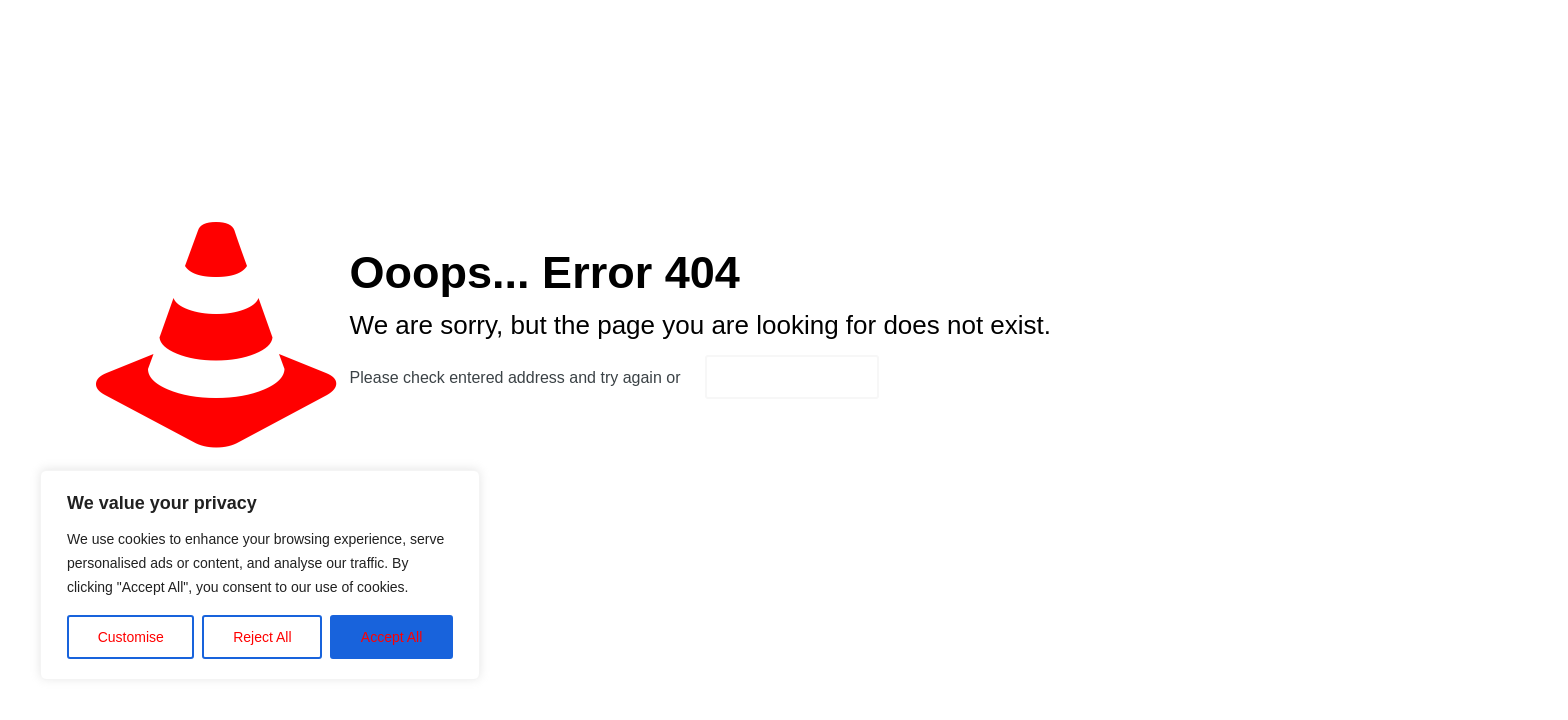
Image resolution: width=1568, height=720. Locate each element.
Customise (131, 637)
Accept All (391, 637)
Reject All (262, 637)
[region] (260, 575)
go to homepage (792, 377)
